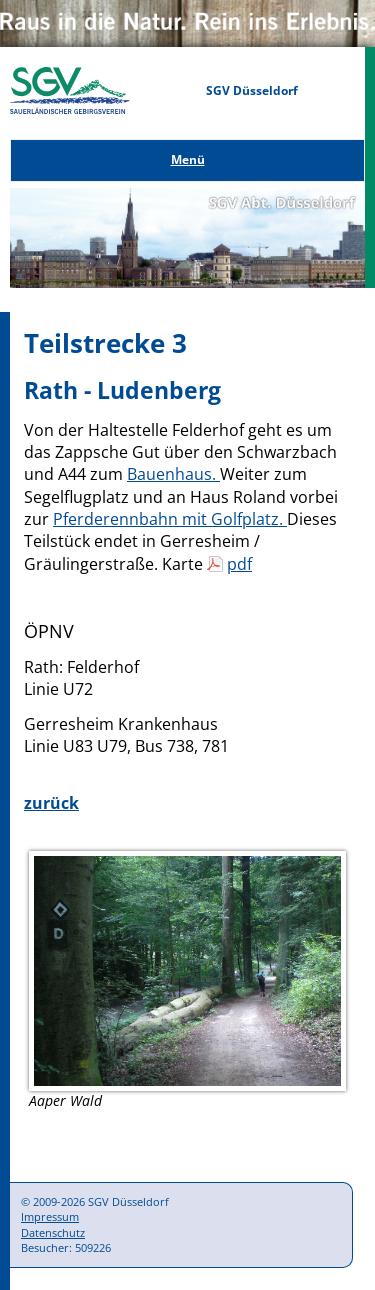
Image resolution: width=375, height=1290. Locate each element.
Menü (188, 159)
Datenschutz (53, 1232)
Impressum (50, 1216)
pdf (239, 564)
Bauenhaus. (173, 474)
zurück (51, 803)
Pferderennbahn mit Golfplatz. (170, 519)
